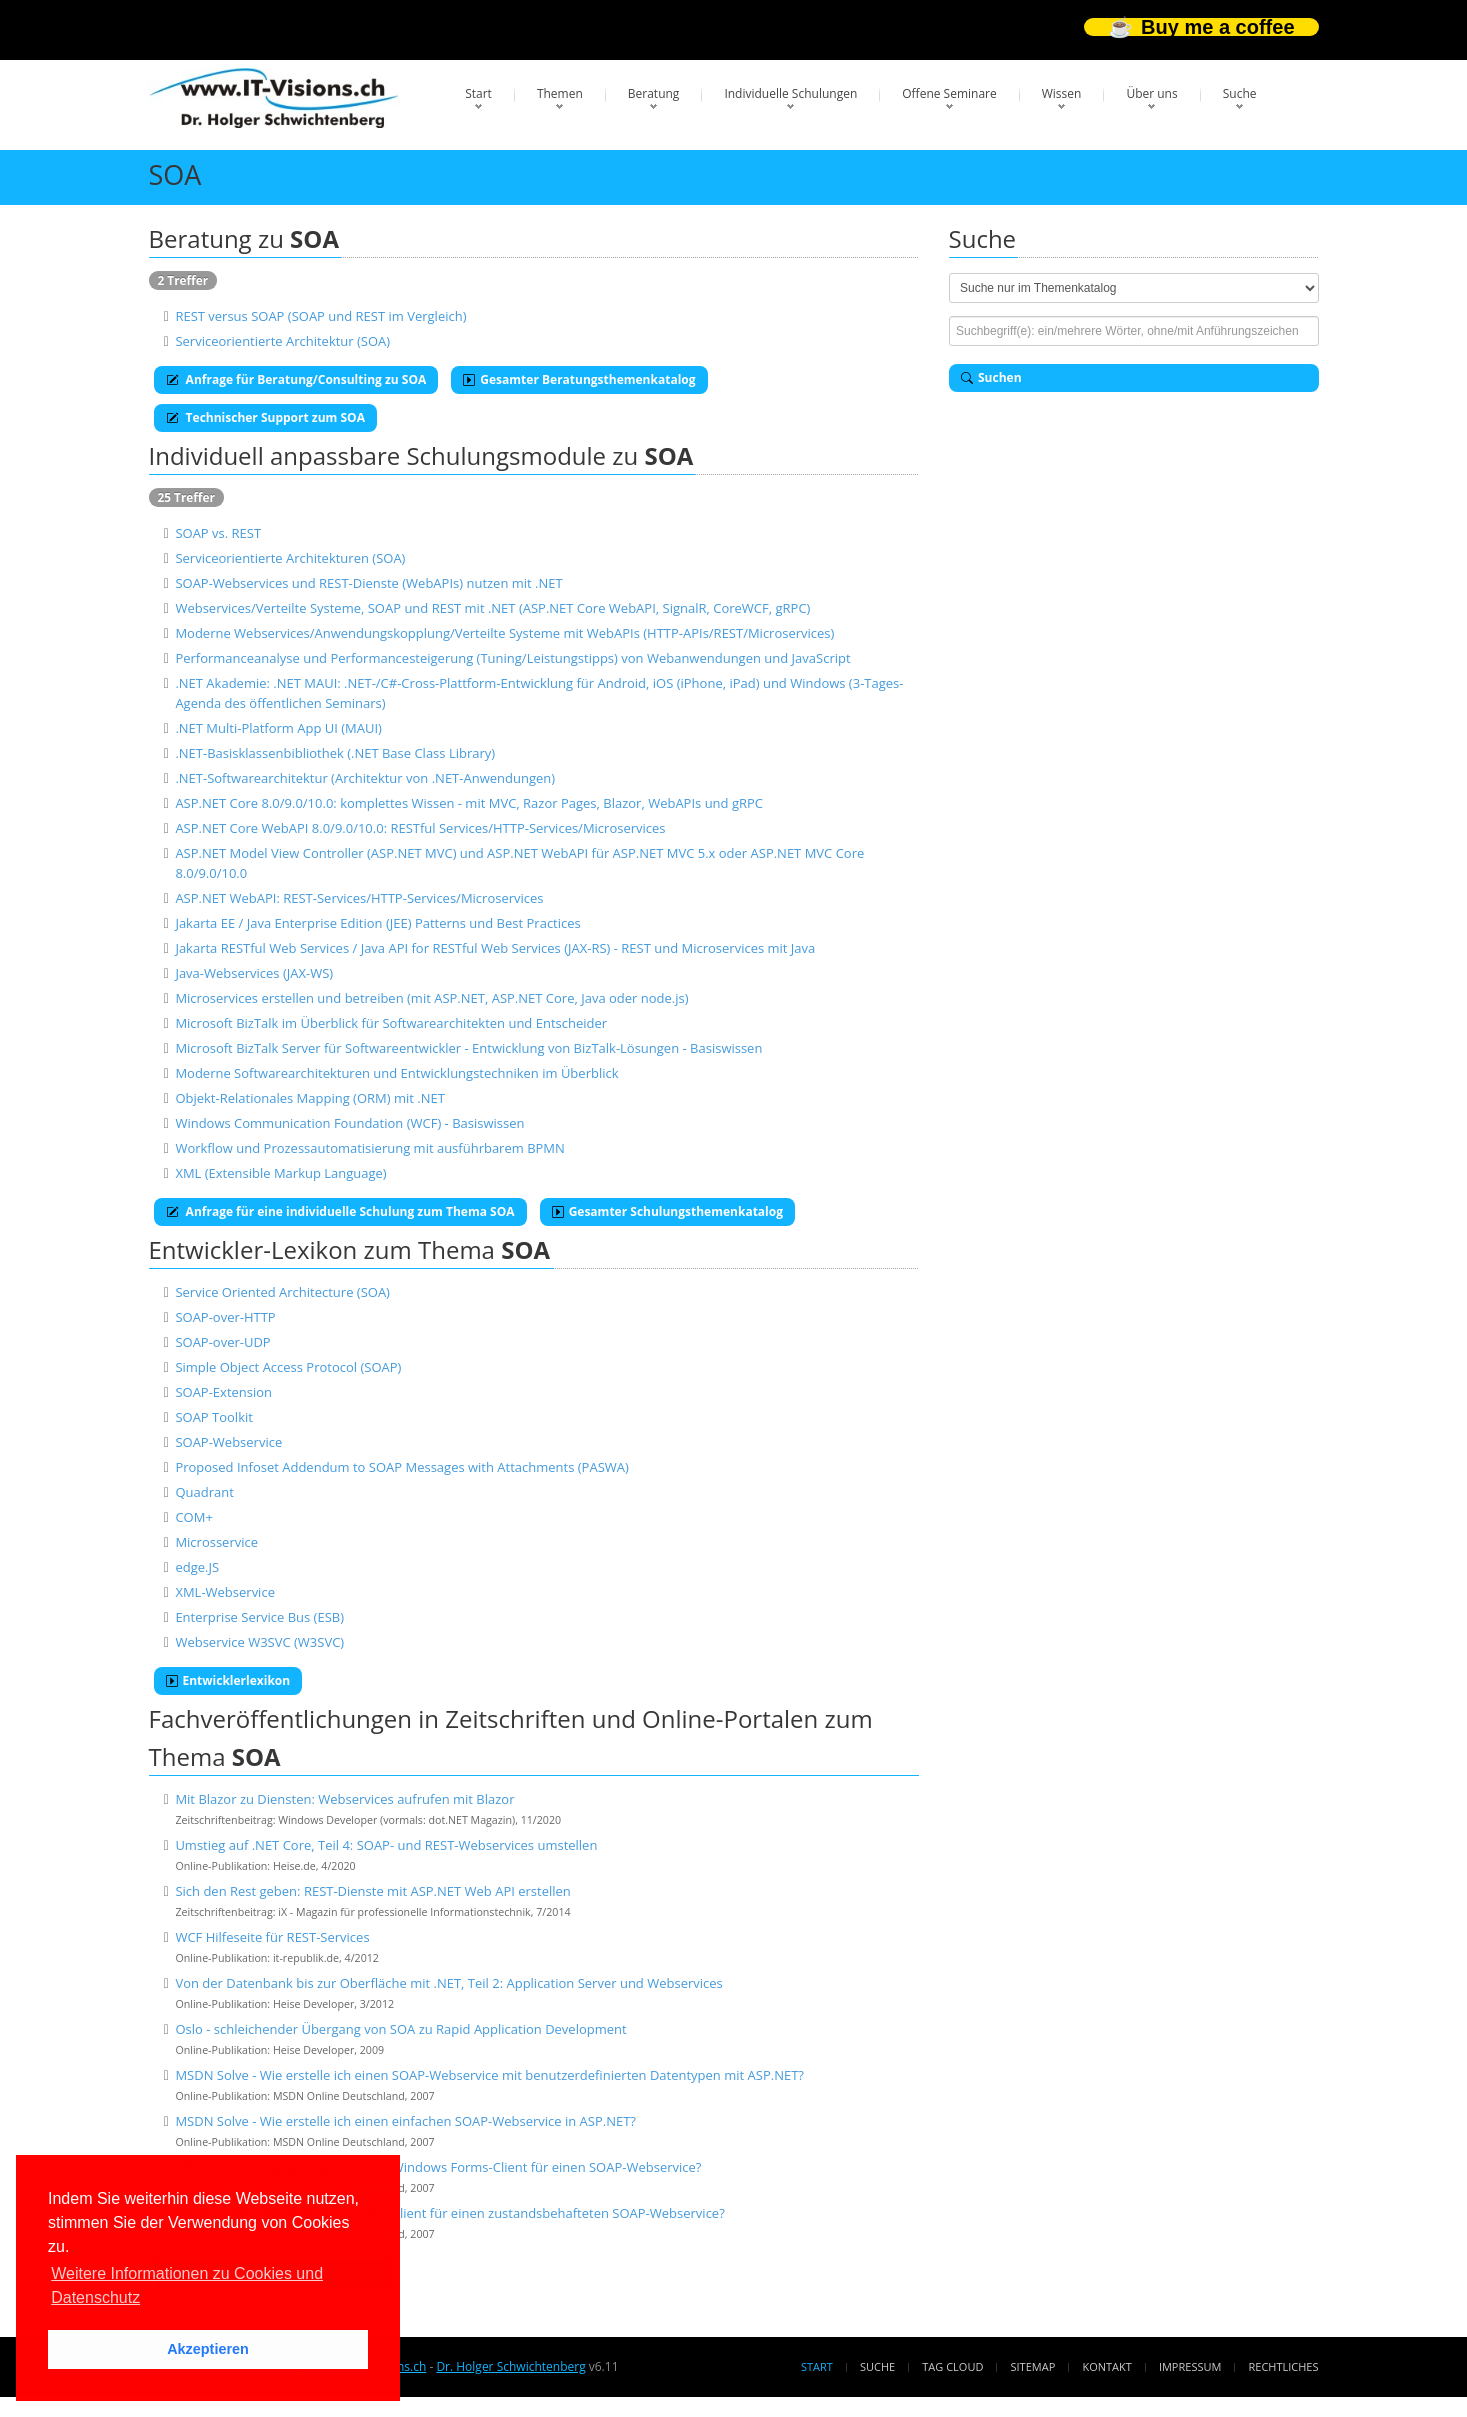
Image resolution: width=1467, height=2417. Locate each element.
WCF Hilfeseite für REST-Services (272, 1937)
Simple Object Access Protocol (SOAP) (288, 1367)
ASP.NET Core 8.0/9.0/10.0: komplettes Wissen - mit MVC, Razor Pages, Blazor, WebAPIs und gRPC (469, 803)
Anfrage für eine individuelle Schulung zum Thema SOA (340, 1211)
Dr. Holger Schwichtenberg (510, 2366)
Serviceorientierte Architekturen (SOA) (290, 558)
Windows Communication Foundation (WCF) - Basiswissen (349, 1123)
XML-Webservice (225, 1592)
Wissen (1062, 93)
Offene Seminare (949, 93)
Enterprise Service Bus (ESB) (259, 1617)
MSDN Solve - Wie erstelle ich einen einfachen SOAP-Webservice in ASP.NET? (405, 2121)
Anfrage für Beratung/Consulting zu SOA (296, 379)
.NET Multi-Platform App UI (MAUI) (278, 728)
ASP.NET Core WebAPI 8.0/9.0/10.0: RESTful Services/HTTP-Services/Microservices (420, 828)
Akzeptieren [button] (208, 2349)
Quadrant (204, 1492)
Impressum (1190, 2366)
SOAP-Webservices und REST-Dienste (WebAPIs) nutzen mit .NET (368, 583)
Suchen (991, 377)
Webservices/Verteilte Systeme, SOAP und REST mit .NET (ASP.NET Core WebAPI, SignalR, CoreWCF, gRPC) (492, 608)
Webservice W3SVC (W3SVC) (259, 1642)
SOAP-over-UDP (222, 1342)
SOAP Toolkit (214, 1417)
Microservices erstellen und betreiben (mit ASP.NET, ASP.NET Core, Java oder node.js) (431, 998)
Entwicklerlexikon (228, 1680)
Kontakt (1106, 2366)
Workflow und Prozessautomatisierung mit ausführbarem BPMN (369, 1148)
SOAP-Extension (223, 1392)
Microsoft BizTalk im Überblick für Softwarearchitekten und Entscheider (391, 1023)
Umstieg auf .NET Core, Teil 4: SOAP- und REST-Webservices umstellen (386, 1845)
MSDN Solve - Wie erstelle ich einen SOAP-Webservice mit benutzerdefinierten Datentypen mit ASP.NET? (489, 2075)
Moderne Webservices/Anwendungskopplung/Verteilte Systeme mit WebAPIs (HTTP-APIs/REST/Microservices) (504, 633)
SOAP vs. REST (218, 533)
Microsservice (216, 1542)
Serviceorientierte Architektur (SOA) (282, 341)
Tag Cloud (952, 2366)
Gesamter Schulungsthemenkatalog (667, 1211)
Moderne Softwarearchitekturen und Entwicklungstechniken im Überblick (396, 1073)
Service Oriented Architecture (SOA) (282, 1292)
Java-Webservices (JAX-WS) (254, 973)
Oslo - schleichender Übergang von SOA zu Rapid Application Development (400, 2029)
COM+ (193, 1517)
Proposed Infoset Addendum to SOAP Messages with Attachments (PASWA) (401, 1467)
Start (478, 93)
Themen (560, 93)
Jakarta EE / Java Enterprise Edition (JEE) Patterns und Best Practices (377, 923)
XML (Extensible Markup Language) (280, 1173)
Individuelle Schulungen (790, 93)
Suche (1240, 93)
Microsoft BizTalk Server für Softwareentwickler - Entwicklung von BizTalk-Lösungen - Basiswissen (468, 1048)
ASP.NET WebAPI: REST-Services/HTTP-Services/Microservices (359, 898)
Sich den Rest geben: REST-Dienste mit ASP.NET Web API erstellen (372, 1891)
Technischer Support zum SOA (265, 417)
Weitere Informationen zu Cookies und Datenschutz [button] (187, 2285)
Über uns (1151, 93)
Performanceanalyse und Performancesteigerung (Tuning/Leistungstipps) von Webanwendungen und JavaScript (512, 658)
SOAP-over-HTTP (225, 1317)
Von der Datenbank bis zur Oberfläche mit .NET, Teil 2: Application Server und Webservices (448, 1983)
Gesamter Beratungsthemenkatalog (579, 379)
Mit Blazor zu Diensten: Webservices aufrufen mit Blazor (344, 1799)
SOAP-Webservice (228, 1442)
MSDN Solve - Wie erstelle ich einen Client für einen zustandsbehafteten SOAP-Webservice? (449, 2213)
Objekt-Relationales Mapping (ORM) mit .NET (310, 1098)
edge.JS (197, 1567)
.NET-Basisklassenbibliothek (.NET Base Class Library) (335, 753)
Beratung (654, 93)
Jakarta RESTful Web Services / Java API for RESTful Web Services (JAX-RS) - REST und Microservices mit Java (495, 948)
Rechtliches (1284, 2366)
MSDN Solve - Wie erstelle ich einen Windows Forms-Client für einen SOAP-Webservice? (438, 2167)
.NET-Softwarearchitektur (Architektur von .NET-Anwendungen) (365, 778)
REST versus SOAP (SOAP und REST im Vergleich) (320, 316)
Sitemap (1033, 2366)
